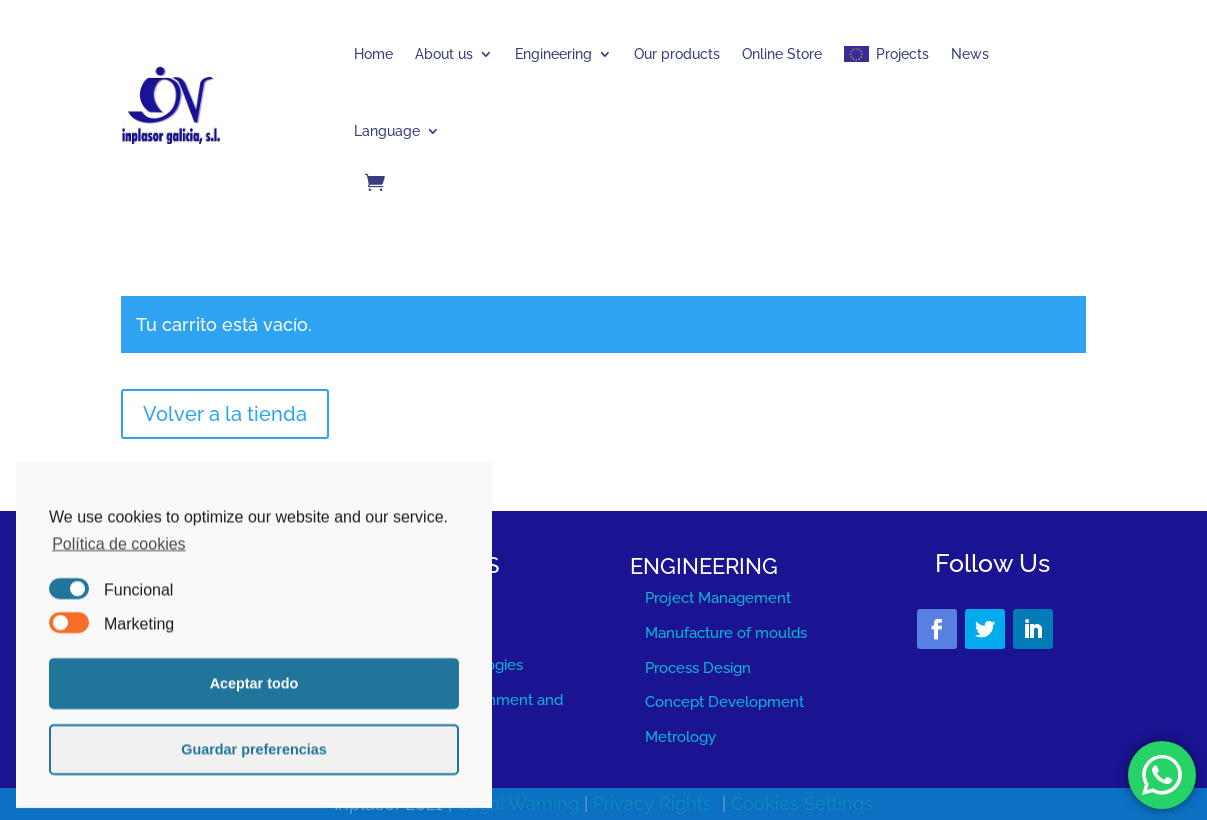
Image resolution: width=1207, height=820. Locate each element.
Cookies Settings (802, 804)
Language (387, 131)
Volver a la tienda (225, 414)
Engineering (553, 54)
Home (373, 54)
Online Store (782, 54)
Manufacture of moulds (726, 633)
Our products (677, 54)
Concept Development (724, 702)
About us (444, 54)
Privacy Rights (655, 804)
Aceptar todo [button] (254, 710)
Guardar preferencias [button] (254, 776)
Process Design (698, 668)
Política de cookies (118, 570)
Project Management (718, 598)
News (970, 54)
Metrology (680, 737)
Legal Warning (520, 804)
